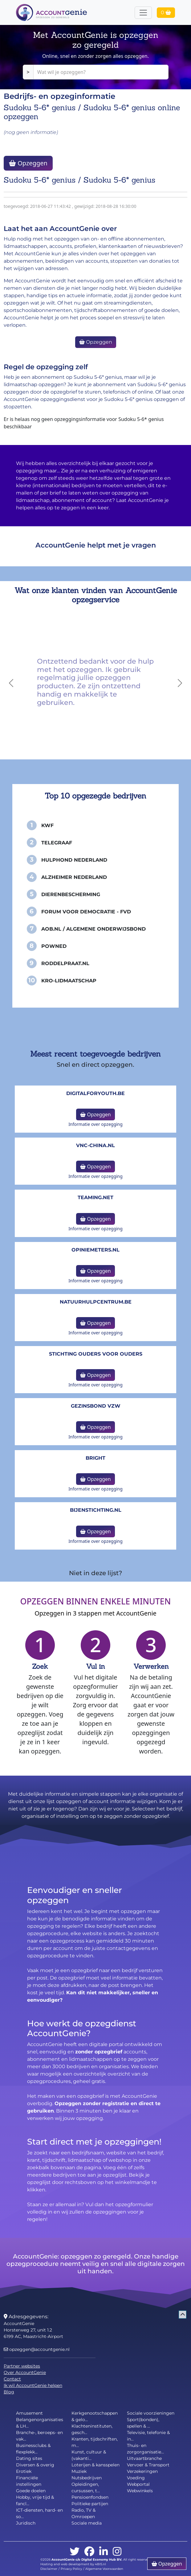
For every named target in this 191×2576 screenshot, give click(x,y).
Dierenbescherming (70, 894)
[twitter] (74, 2551)
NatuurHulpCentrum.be (96, 1302)
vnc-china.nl (95, 1145)
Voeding (136, 2478)
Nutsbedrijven (86, 2478)
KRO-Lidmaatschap (68, 981)
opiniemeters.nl (95, 1250)
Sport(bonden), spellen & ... (143, 2423)
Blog (9, 2392)
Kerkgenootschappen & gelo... (94, 2416)
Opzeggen (28, 163)
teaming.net (95, 1197)
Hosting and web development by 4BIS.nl (73, 2564)
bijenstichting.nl (95, 1510)
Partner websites (22, 2366)
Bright (95, 1458)
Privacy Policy (71, 2569)
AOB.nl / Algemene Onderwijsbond (93, 929)
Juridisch (25, 2523)
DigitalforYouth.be (95, 1093)
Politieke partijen (89, 2503)
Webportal (138, 2484)
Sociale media (86, 2523)
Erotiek (23, 2471)
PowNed (54, 946)
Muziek (79, 2471)
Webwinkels (140, 2490)
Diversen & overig (35, 2465)
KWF (47, 825)
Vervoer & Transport (148, 2465)
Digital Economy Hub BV (101, 2560)
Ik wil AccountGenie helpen (33, 2385)
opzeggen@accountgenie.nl (37, 2349)
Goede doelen (31, 2490)
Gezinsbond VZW (95, 1406)
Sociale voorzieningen (150, 2413)
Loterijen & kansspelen (95, 2465)
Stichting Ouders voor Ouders (95, 1354)
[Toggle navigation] (143, 12)
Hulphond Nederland (74, 860)
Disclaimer (48, 2569)
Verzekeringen (142, 2471)
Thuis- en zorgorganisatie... (145, 2449)
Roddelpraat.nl (65, 963)
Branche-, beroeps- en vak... (39, 2436)
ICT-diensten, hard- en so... (39, 2513)
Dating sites (29, 2458)
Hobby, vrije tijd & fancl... (35, 2500)
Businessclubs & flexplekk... (33, 2449)
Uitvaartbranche (144, 2458)
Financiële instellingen (28, 2481)
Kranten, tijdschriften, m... (94, 2442)
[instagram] (117, 2551)
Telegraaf (56, 843)
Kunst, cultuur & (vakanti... (88, 2455)
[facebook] (89, 2551)
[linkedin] (103, 2551)
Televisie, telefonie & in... (148, 2436)
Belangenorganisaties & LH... (39, 2423)
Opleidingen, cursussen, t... (85, 2487)
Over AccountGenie (25, 2372)
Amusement (29, 2413)
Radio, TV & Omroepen (83, 2513)
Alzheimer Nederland (74, 877)
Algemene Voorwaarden (104, 2569)
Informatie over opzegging (95, 1124)
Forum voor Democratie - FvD (86, 912)
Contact (12, 2379)
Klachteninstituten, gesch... (91, 2429)
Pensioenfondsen (89, 2497)
